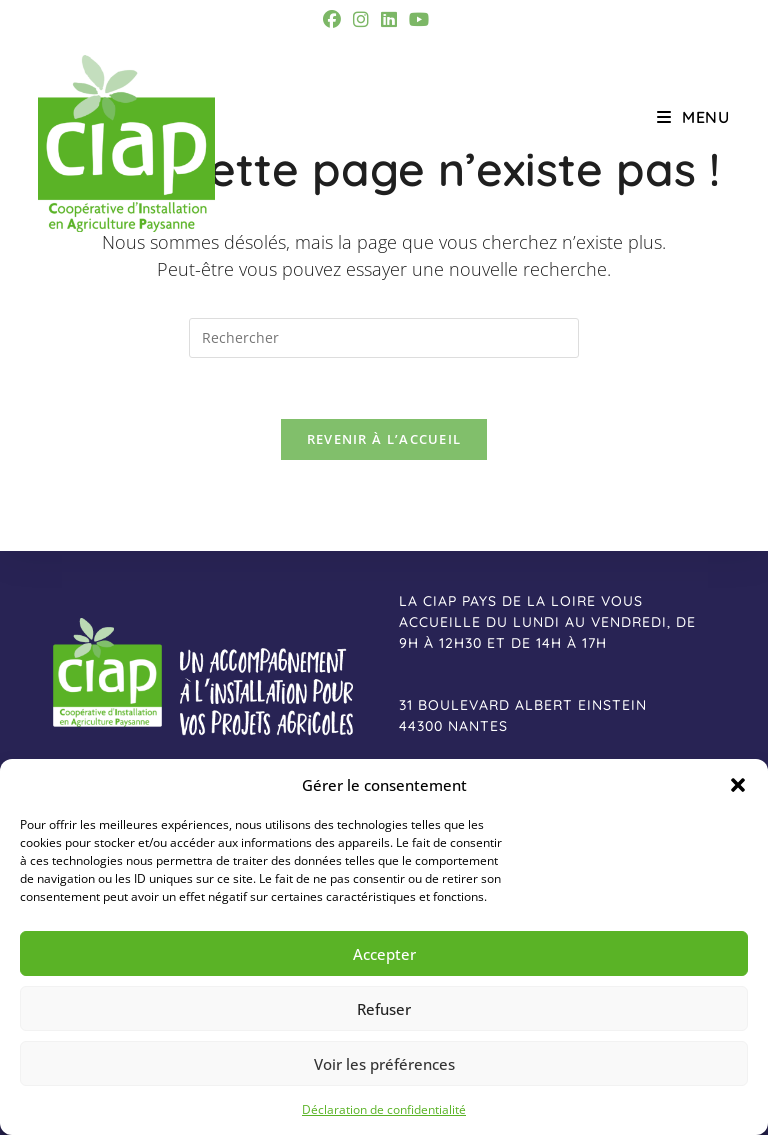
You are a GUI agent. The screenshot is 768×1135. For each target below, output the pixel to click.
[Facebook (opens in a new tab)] (335, 19)
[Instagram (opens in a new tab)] (361, 19)
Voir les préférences (384, 1064)
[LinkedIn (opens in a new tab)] (389, 19)
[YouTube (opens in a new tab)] (419, 19)
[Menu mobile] (693, 117)
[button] (738, 785)
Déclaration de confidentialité (384, 1109)
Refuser (384, 1009)
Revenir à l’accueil (384, 439)
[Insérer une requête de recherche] (384, 338)
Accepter (384, 954)
